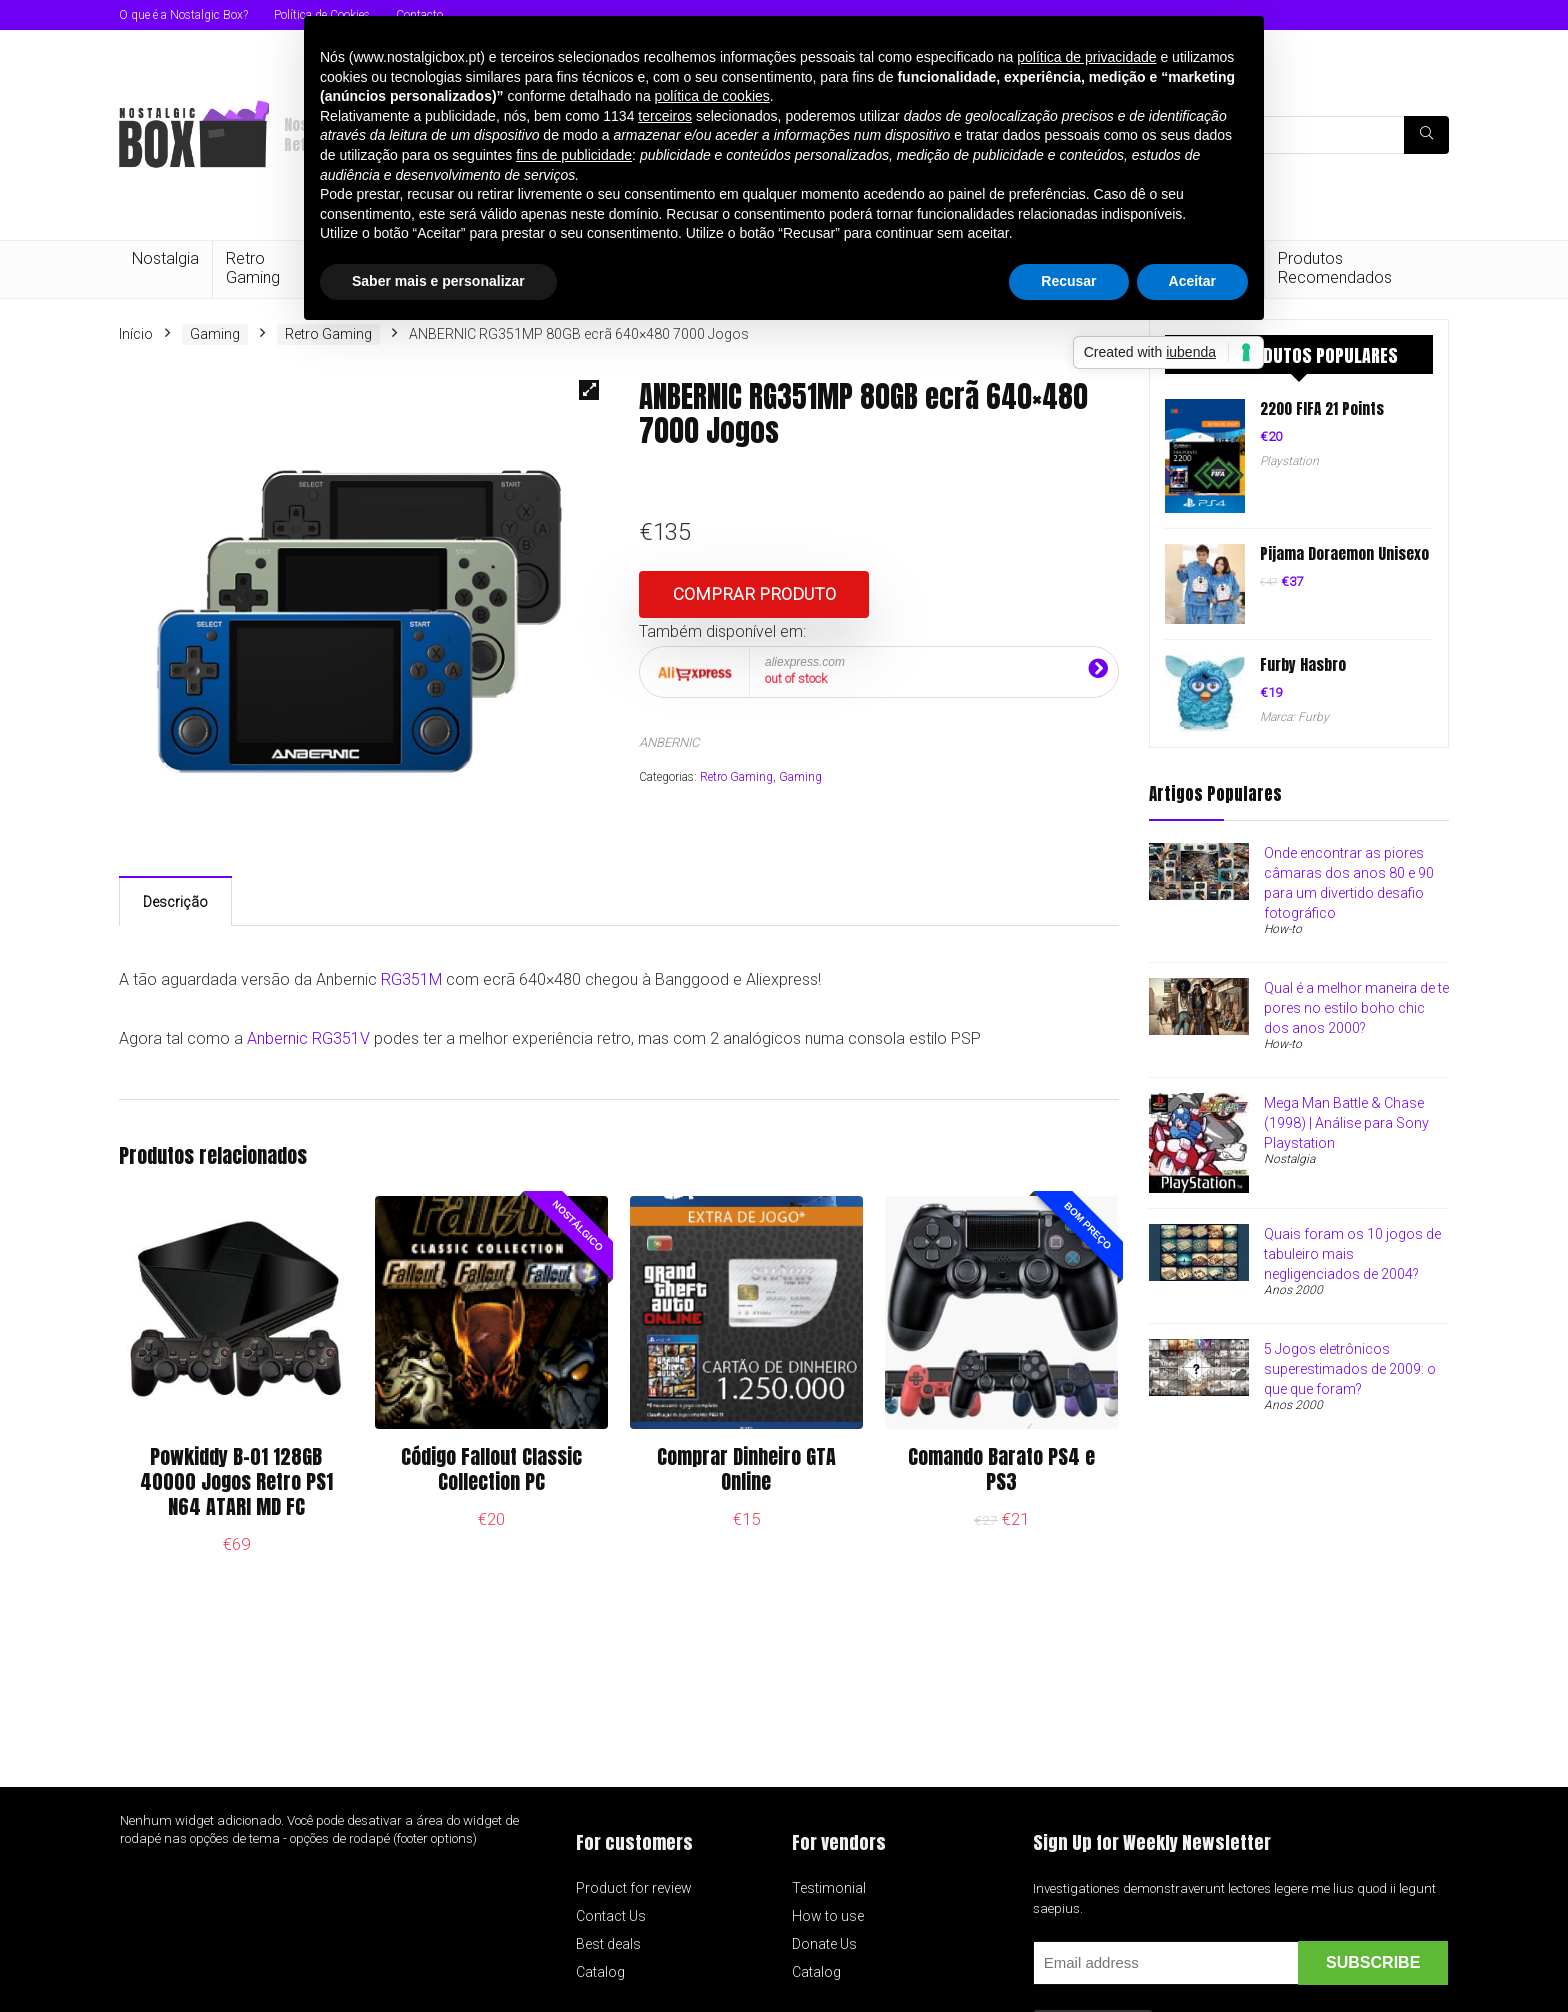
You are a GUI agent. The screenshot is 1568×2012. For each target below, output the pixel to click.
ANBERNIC (669, 742)
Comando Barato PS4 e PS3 (1001, 1469)
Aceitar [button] (1192, 281)
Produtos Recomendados (1335, 268)
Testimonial (829, 1888)
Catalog (600, 1972)
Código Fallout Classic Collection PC (491, 1469)
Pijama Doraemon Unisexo (1344, 553)
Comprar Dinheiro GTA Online (746, 1469)
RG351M (411, 979)
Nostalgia (165, 258)
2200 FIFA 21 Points (1322, 408)
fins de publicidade (574, 155)
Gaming (215, 334)
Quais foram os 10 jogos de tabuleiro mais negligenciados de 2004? (1352, 1254)
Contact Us (611, 1916)
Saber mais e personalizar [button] (438, 281)
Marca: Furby (1294, 717)
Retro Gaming (253, 268)
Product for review (634, 1888)
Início (136, 334)
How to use (828, 1916)
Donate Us (824, 1944)
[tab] (175, 901)
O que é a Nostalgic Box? (183, 15)
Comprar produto (754, 594)
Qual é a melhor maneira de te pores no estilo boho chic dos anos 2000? (1356, 1008)
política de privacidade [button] (1086, 57)
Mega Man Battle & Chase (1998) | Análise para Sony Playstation (1346, 1123)
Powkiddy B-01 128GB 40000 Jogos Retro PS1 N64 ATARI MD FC (236, 1481)
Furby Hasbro (1303, 664)
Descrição (175, 902)
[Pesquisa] (1426, 135)
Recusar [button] (1068, 281)
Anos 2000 (1293, 1290)
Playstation (1289, 461)
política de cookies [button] (712, 96)
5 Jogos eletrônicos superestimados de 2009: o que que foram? (1350, 1369)
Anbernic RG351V (308, 1038)
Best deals (608, 1944)
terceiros (665, 116)
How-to (1283, 929)
